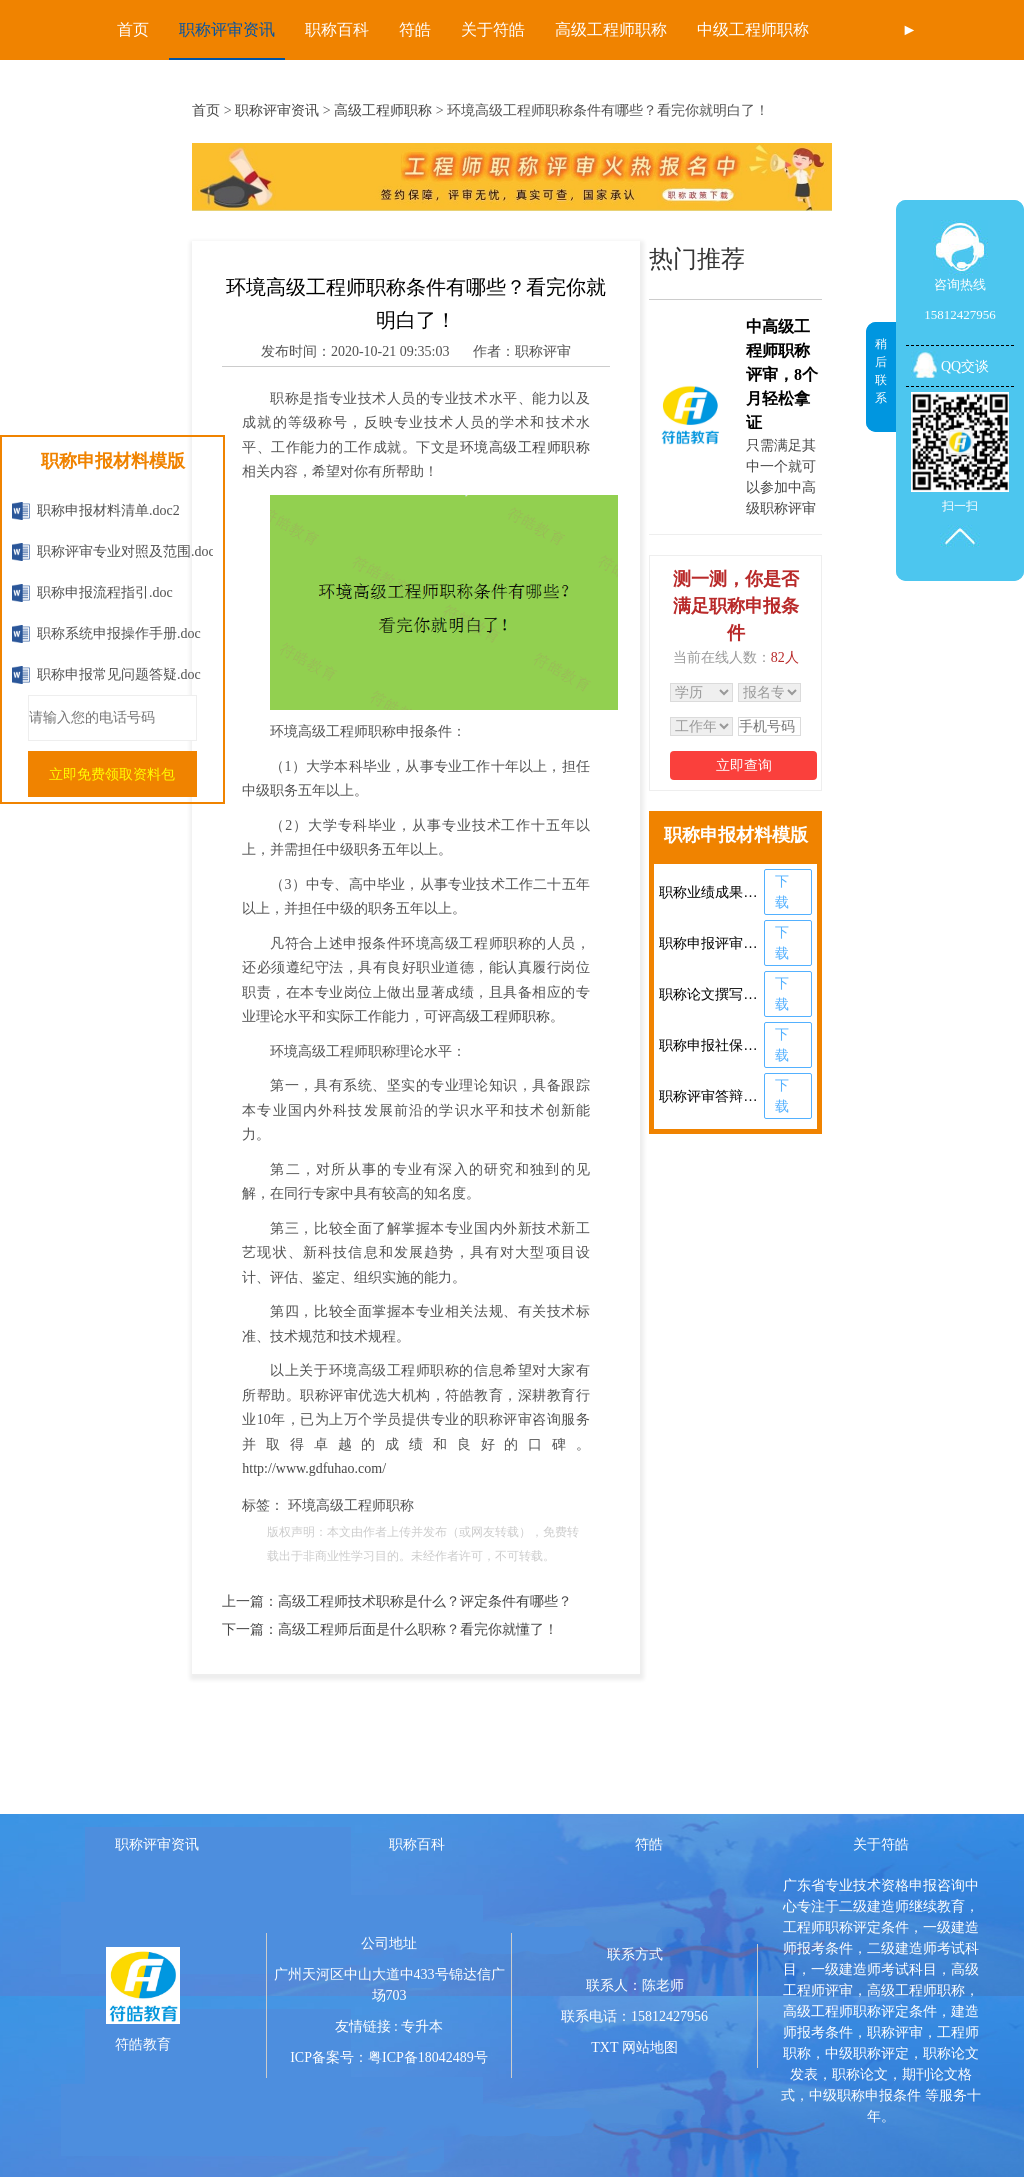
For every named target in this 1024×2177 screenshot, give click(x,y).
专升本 (422, 2026)
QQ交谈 (965, 366)
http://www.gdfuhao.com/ (314, 1468)
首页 (133, 29)
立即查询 (744, 765)
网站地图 (650, 2047)
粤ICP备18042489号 (428, 2057)
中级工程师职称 (753, 29)
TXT (604, 2047)
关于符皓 (493, 29)
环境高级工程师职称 (525, 447)
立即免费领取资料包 (112, 774)
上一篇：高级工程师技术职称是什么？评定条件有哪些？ (397, 1601)
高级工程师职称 (611, 29)
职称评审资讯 (227, 29)
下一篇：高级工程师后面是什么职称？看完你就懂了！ (390, 1629)
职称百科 (337, 29)
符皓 (415, 29)
